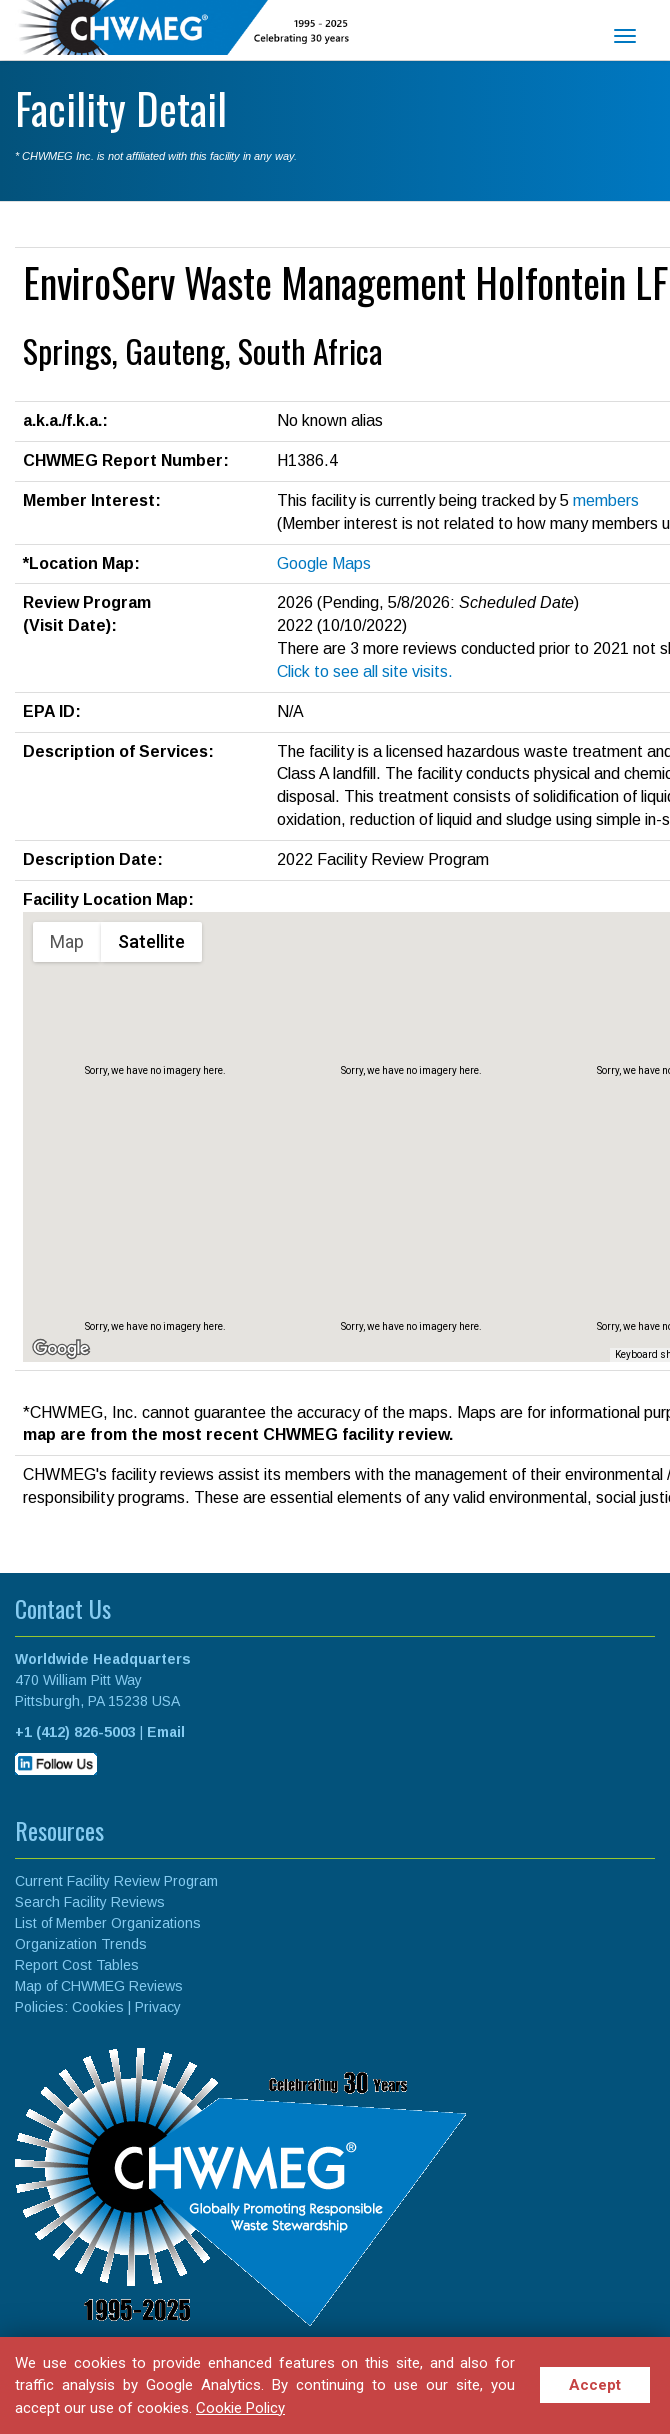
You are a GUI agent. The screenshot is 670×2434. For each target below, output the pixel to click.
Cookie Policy (240, 2408)
